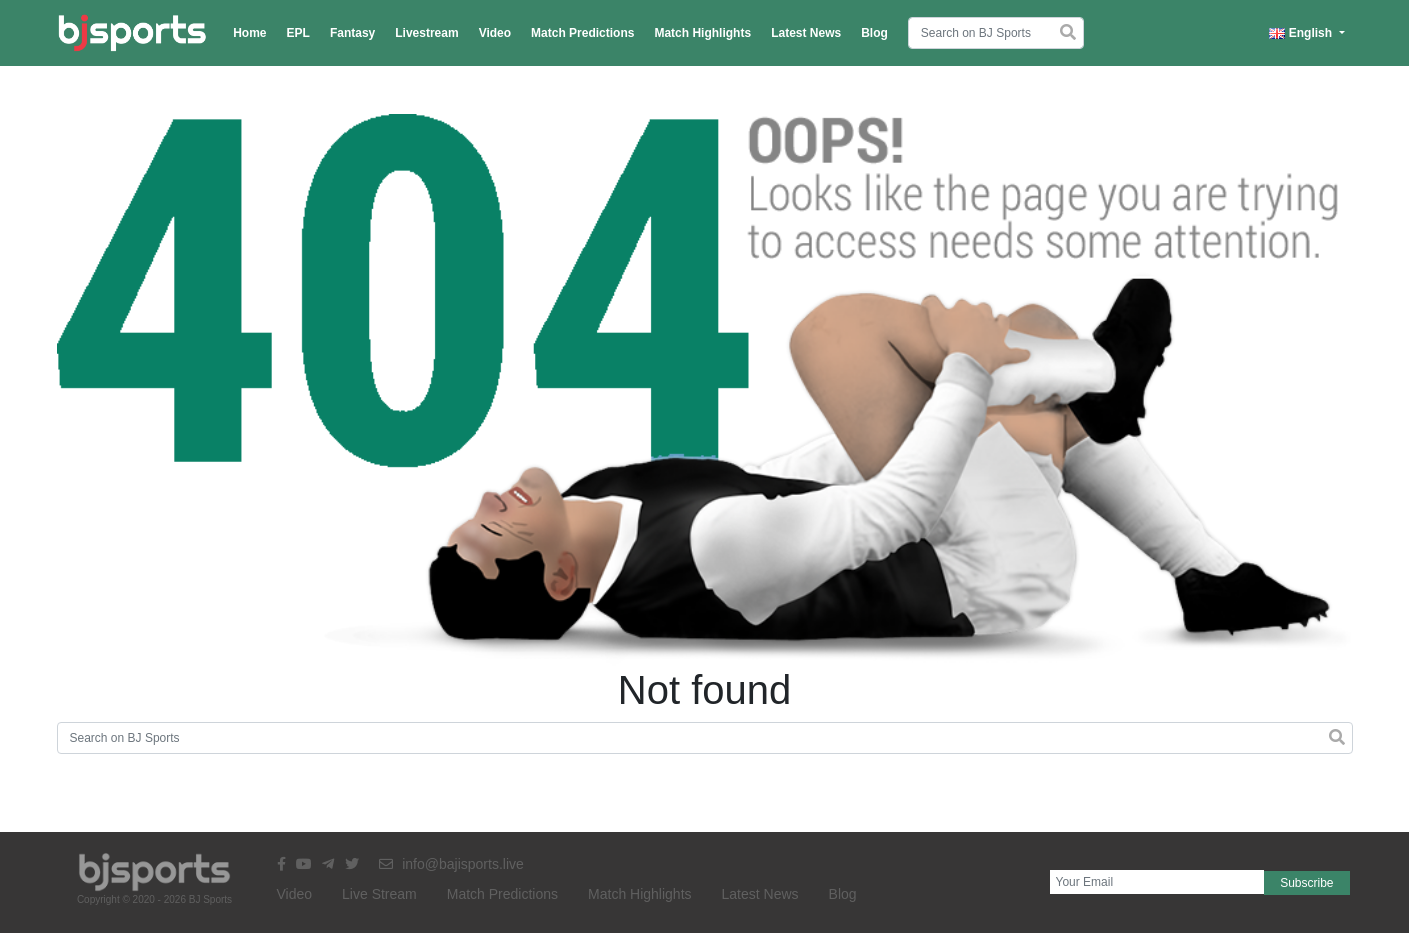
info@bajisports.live (451, 864)
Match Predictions (582, 33)
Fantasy (352, 33)
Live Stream (379, 894)
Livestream (426, 33)
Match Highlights (702, 33)
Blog (874, 33)
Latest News (806, 33)
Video (495, 33)
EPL (298, 33)
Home (249, 33)
